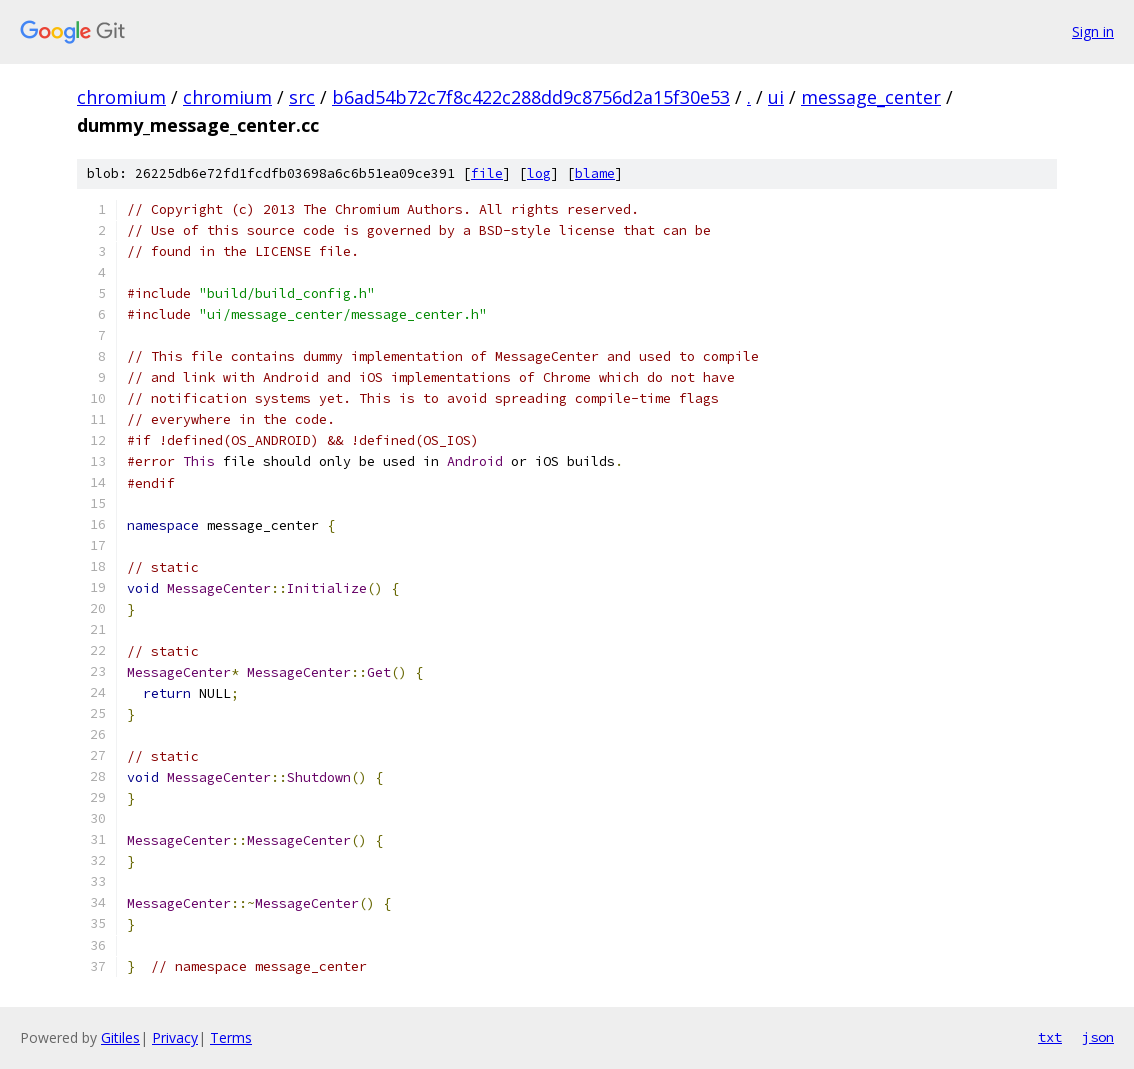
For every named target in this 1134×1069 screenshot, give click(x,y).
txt (1050, 1037)
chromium (121, 97)
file (487, 173)
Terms (231, 1037)
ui (776, 97)
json (1098, 1037)
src (302, 97)
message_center (871, 97)
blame (595, 173)
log (539, 173)
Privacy (175, 1037)
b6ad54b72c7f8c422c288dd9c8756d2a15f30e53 (531, 97)
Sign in (1093, 31)
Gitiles (120, 1037)
